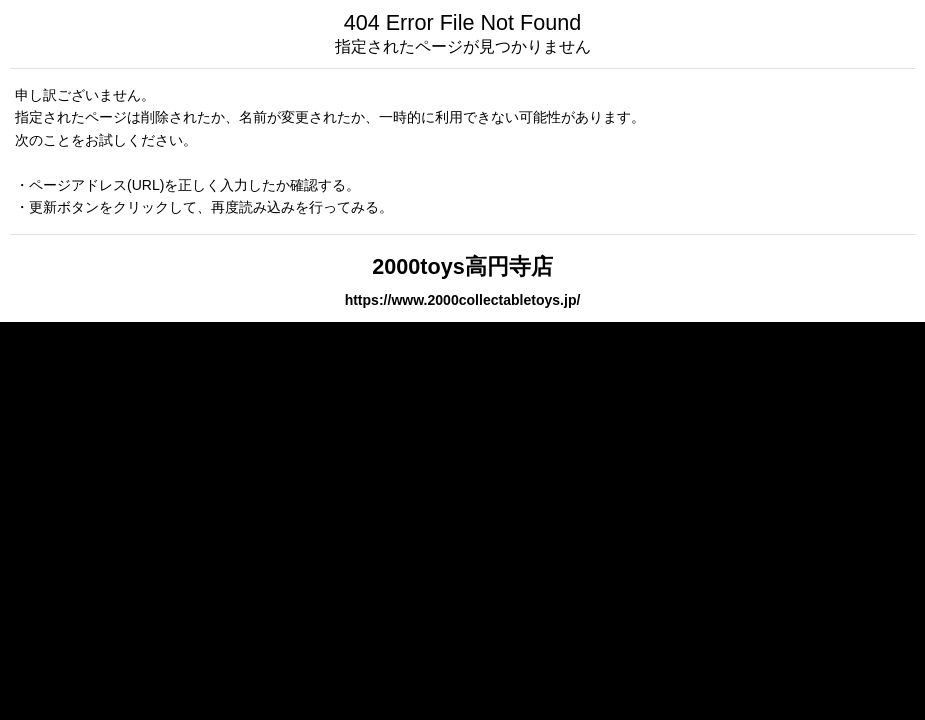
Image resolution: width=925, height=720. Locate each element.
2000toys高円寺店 (462, 266)
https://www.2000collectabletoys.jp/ (463, 300)
